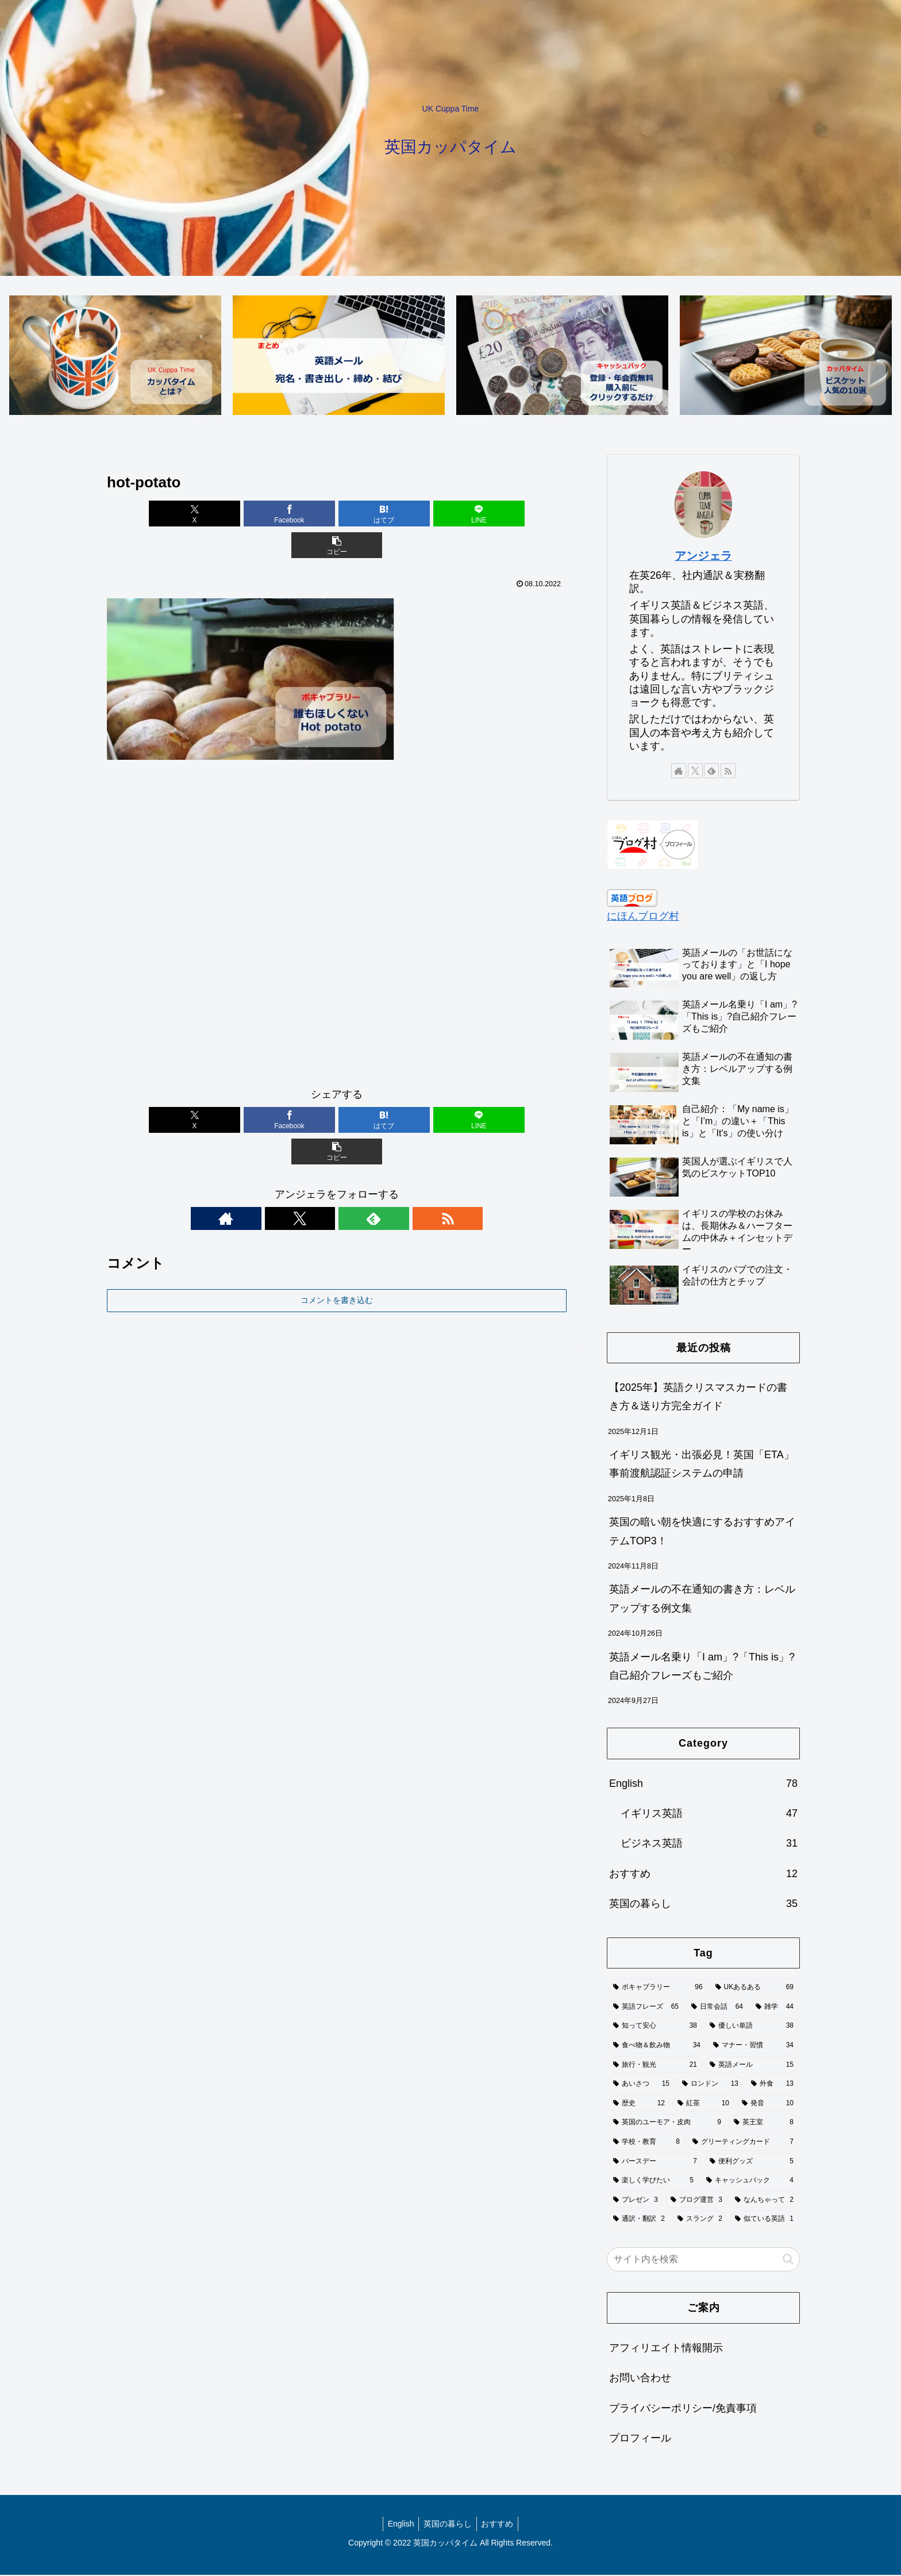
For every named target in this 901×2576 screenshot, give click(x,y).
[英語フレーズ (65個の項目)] (646, 2007)
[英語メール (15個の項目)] (751, 2065)
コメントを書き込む (337, 1237)
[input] (703, 2260)
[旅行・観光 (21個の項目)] (655, 2065)
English (398, 2524)
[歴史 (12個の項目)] (639, 2104)
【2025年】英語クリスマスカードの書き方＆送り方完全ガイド (698, 1397)
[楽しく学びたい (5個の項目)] (653, 2181)
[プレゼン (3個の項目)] (635, 2200)
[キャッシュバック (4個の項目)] (750, 2181)
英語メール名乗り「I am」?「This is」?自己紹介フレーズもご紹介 (702, 1667)
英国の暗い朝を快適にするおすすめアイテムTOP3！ (702, 1532)
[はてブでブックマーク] (337, 515)
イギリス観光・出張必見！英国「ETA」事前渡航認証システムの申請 (701, 1465)
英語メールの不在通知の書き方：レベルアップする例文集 (702, 1599)
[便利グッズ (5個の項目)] (751, 2162)
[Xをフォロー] (323, 1155)
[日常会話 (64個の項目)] (717, 2007)
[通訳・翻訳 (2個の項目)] (639, 2220)
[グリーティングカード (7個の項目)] (743, 2143)
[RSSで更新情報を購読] (376, 1155)
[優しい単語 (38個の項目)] (751, 2027)
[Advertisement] (337, 898)
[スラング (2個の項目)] (699, 2220)
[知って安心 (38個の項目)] (655, 2027)
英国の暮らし (447, 2524)
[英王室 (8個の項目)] (764, 2123)
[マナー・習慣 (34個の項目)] (753, 2046)
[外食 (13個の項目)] (772, 2085)
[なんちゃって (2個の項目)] (764, 2200)
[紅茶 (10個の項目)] (703, 2104)
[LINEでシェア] (413, 515)
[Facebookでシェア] (260, 515)
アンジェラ (703, 557)
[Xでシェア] (182, 515)
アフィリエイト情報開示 (666, 2348)
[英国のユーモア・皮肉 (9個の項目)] (667, 2123)
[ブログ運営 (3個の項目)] (696, 2200)
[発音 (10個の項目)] (768, 2104)
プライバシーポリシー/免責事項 (683, 2408)
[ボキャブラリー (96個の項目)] (658, 1988)
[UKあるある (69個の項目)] (754, 1988)
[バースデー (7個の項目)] (655, 2162)
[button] (491, 515)
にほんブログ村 (643, 916)
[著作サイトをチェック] (297, 1155)
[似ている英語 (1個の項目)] (764, 2220)
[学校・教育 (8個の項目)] (646, 2143)
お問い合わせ (640, 2379)
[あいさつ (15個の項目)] (641, 2085)
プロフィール (640, 2439)
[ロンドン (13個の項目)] (710, 2085)
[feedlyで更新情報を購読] (349, 1155)
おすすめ (500, 2524)
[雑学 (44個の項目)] (774, 2007)
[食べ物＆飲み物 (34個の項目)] (657, 2046)
